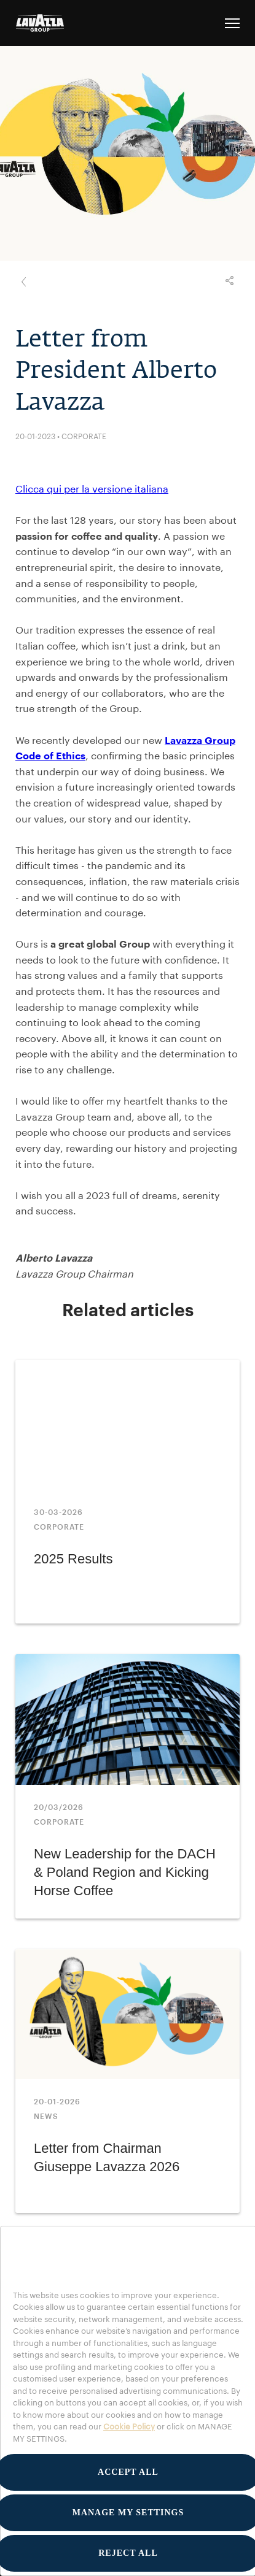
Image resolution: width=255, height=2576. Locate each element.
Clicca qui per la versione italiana (91, 488)
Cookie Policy (129, 2426)
